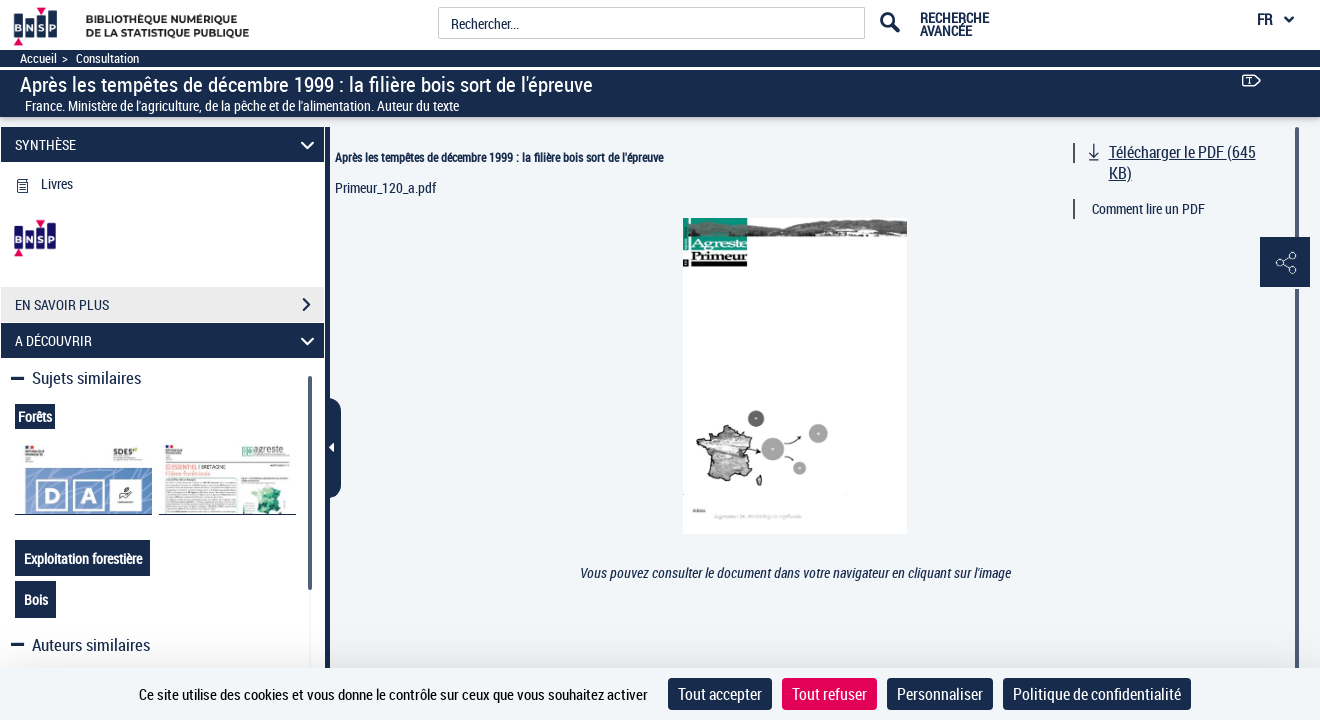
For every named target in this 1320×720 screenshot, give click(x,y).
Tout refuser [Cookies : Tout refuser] (829, 694)
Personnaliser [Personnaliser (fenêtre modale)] (940, 694)
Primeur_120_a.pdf (385, 187)
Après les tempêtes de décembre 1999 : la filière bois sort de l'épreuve (499, 157)
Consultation (107, 58)
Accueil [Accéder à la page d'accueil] (38, 58)
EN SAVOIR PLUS (169, 305)
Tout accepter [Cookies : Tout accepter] (720, 694)
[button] (1285, 263)
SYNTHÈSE (168, 144)
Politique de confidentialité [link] (1097, 694)
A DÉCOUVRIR (168, 340)
